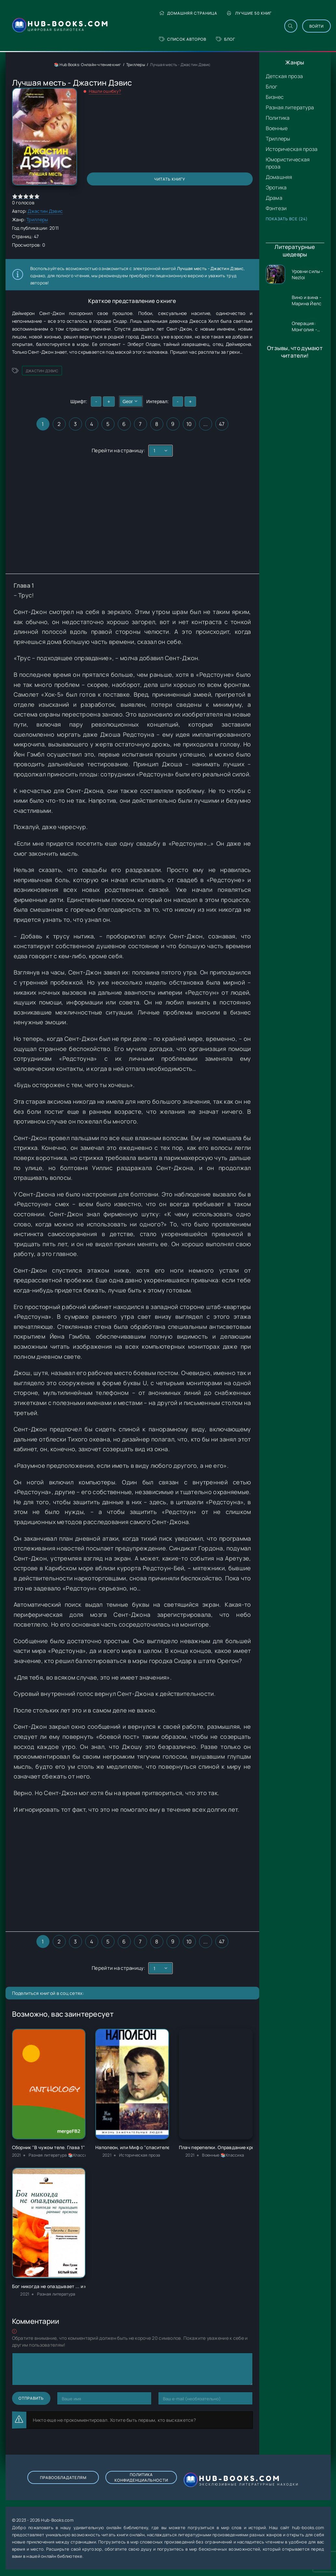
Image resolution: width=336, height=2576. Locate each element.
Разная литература (290, 107)
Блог (225, 39)
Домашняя (279, 177)
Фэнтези (276, 208)
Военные (277, 128)
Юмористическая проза (288, 163)
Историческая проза (292, 149)
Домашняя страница (188, 13)
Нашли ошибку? (105, 91)
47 (222, 424)
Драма (274, 197)
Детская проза (284, 76)
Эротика (276, 187)
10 (189, 424)
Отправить (31, 2398)
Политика (278, 117)
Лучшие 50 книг (249, 13)
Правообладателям (63, 2477)
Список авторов (182, 39)
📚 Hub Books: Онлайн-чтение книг (87, 64)
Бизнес (275, 97)
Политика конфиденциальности (141, 2477)
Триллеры (278, 138)
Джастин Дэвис (45, 211)
